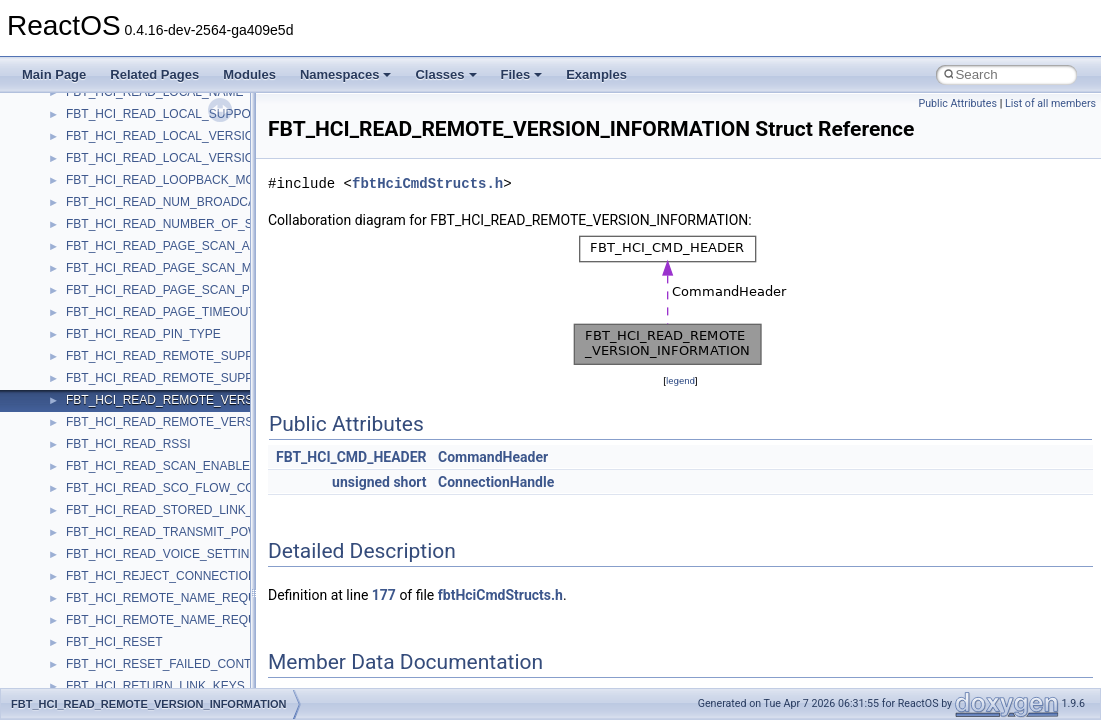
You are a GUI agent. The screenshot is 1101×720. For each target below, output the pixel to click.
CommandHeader (493, 457)
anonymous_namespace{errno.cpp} (160, 427)
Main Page (54, 74)
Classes (445, 74)
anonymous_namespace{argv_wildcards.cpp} (186, 361)
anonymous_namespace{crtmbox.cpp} (168, 405)
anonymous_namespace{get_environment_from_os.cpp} (216, 449)
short (409, 482)
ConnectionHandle (496, 482)
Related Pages (154, 74)
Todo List (58, 119)
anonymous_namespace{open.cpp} (160, 559)
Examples (596, 74)
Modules (249, 74)
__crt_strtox (97, 295)
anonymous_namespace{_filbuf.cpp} (162, 339)
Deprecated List (76, 141)
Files (522, 74)
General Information (87, 97)
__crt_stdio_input (111, 251)
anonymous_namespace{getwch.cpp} (165, 493)
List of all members (1050, 103)
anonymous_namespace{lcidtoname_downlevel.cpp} (206, 515)
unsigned (361, 482)
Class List (76, 229)
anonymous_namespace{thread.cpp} (163, 647)
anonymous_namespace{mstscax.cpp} (168, 537)
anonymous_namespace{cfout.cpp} (159, 383)
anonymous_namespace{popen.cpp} (163, 581)
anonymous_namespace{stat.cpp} (156, 625)
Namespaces (346, 74)
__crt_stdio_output (115, 273)
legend (680, 380)
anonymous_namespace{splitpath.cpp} (169, 603)
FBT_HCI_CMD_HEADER (351, 457)
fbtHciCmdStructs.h (427, 183)
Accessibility (98, 317)
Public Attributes (957, 103)
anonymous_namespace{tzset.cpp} (159, 669)
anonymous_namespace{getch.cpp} (161, 471)
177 (384, 595)
